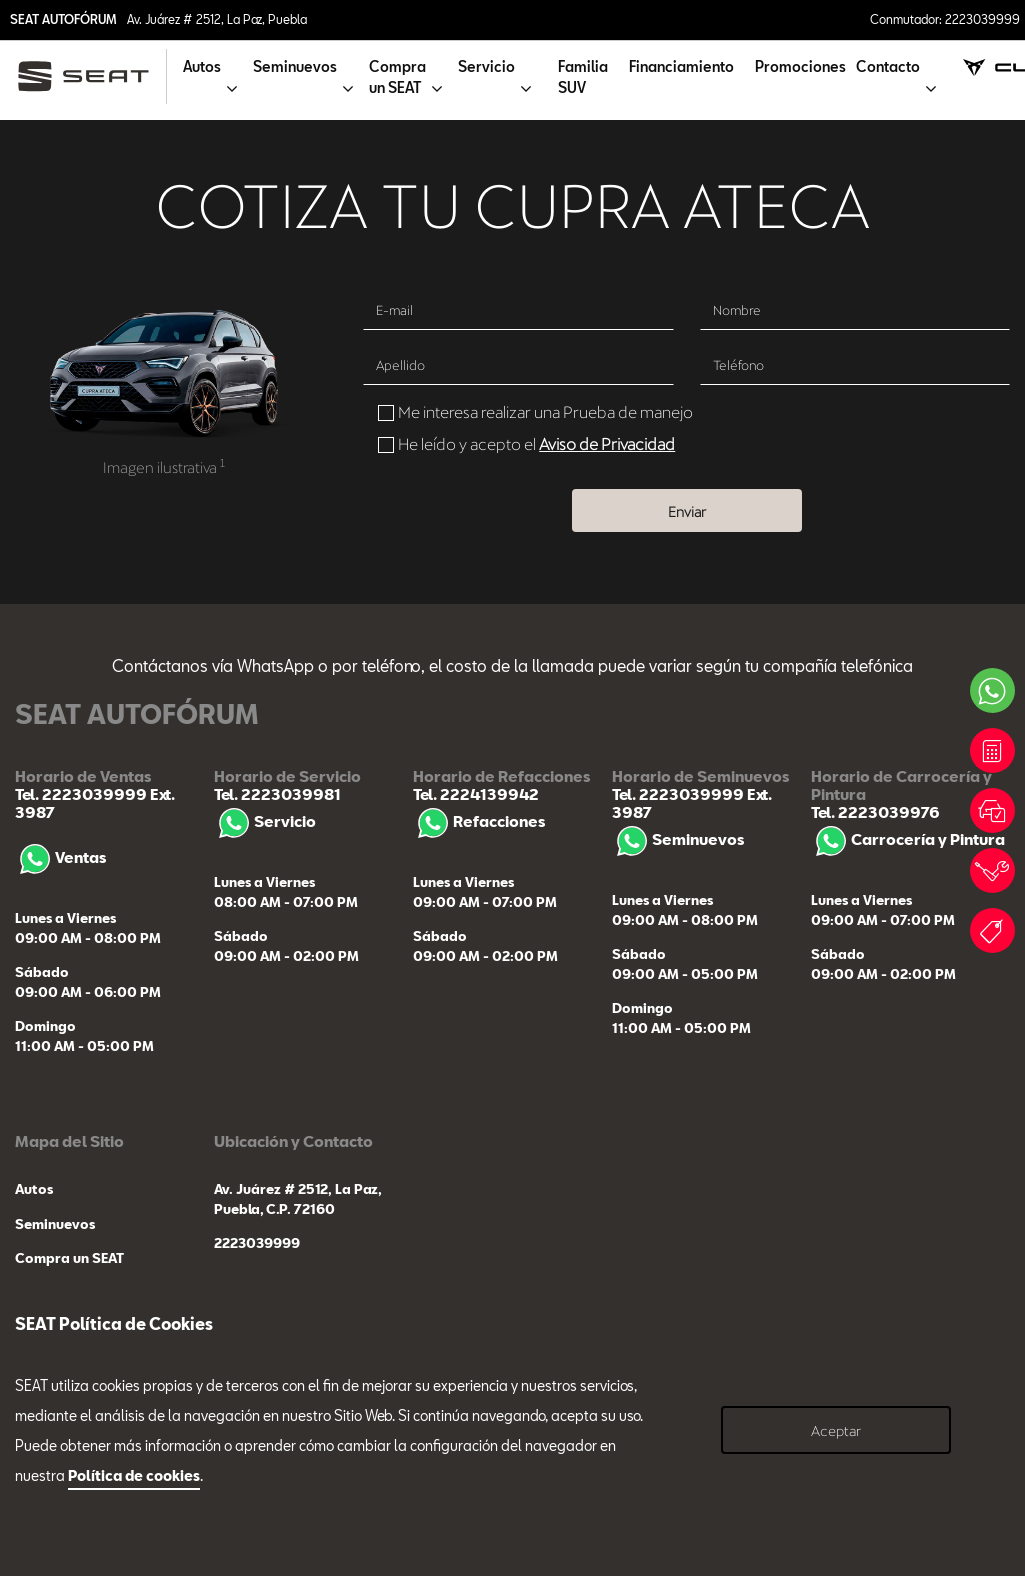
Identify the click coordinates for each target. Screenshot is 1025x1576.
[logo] (91, 76)
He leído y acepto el (536, 443)
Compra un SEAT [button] (397, 77)
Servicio (265, 821)
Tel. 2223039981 (277, 794)
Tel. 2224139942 (476, 794)
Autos (34, 1189)
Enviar (687, 511)
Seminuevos (678, 839)
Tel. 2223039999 (81, 794)
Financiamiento (681, 66)
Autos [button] (202, 66)
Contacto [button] (888, 66)
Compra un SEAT (69, 1258)
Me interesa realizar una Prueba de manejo (545, 411)
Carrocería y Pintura (908, 839)
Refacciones (479, 821)
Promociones (800, 66)
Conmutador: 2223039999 (945, 19)
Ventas (60, 857)
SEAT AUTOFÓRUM (63, 19)
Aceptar (836, 1430)
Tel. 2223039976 (875, 812)
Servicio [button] (486, 66)
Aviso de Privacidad (607, 443)
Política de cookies (134, 1475)
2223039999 (257, 1243)
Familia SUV (583, 77)
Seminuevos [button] (295, 66)
